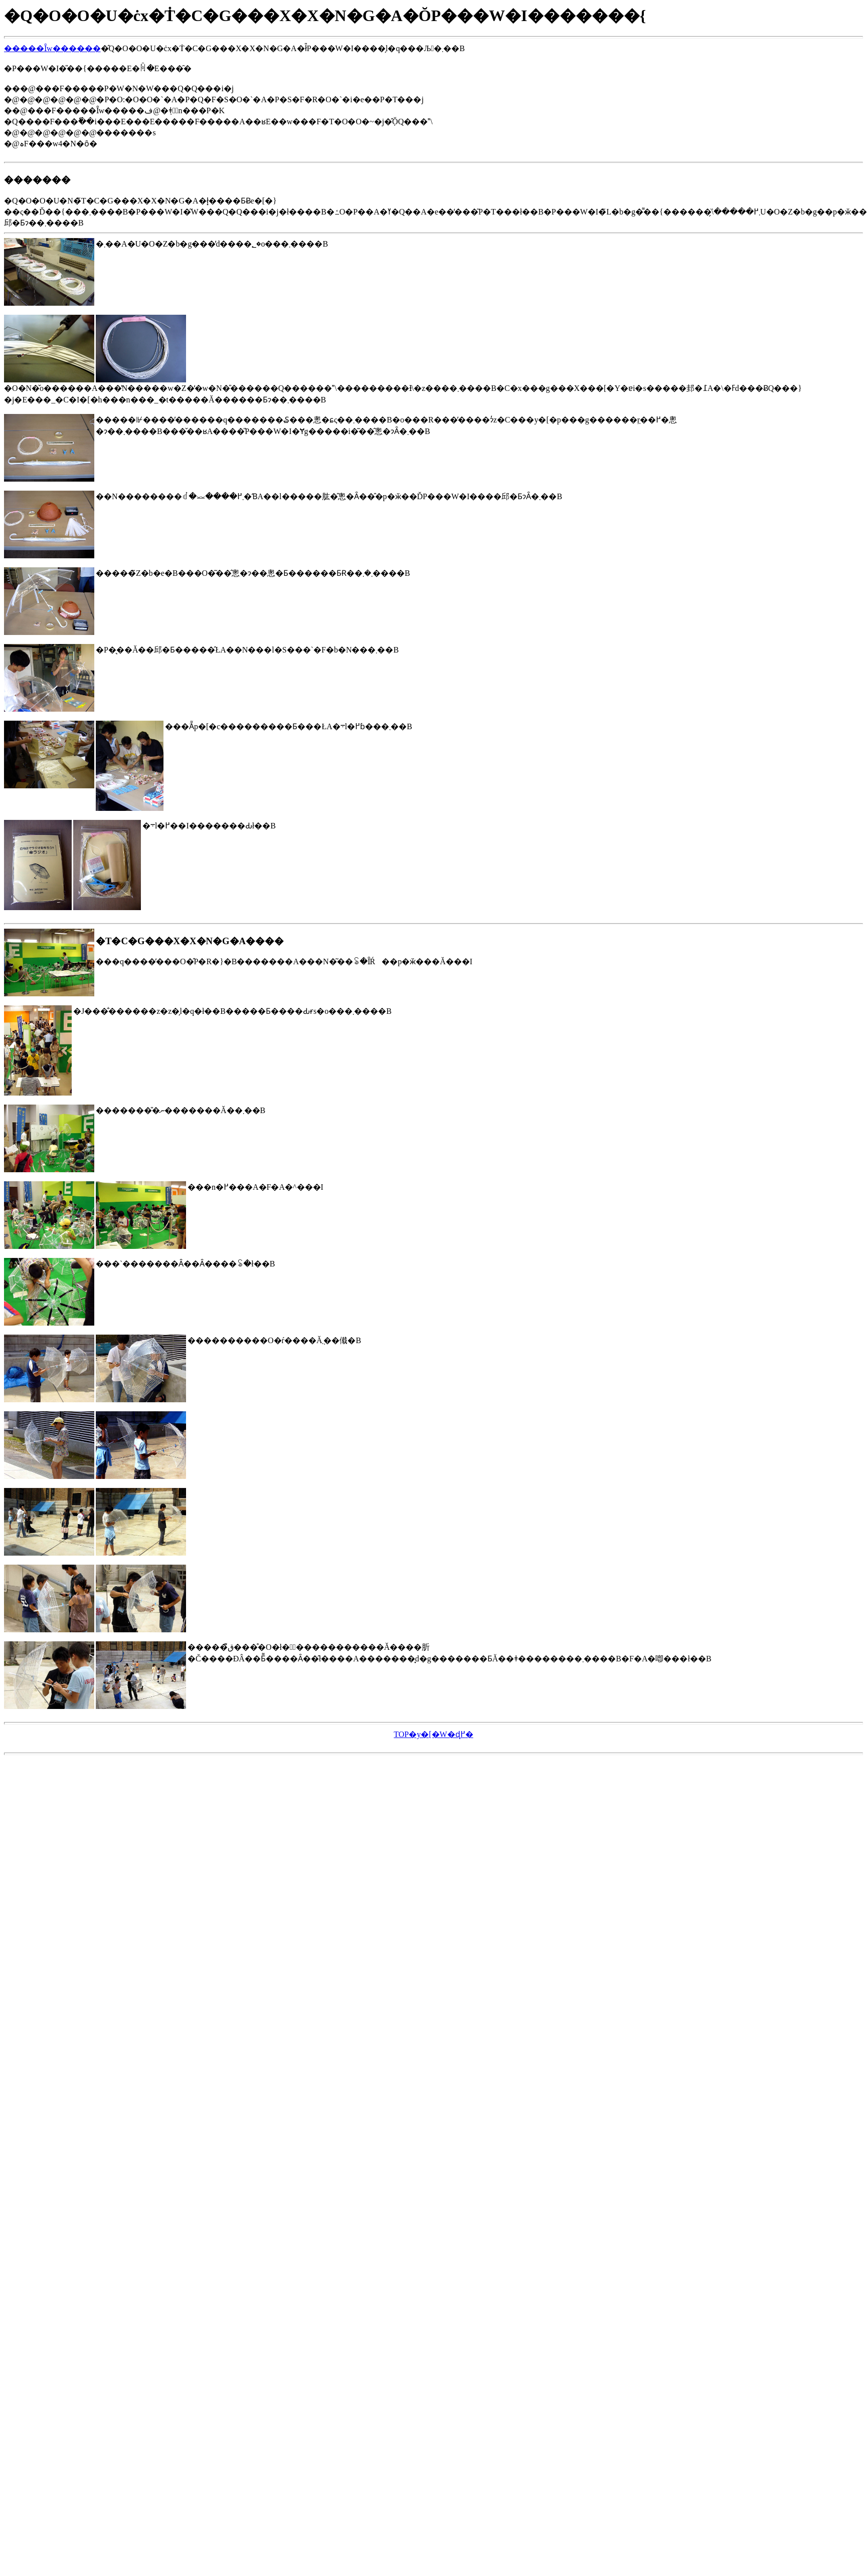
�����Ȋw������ (52, 48)
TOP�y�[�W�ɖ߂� (433, 1734)
